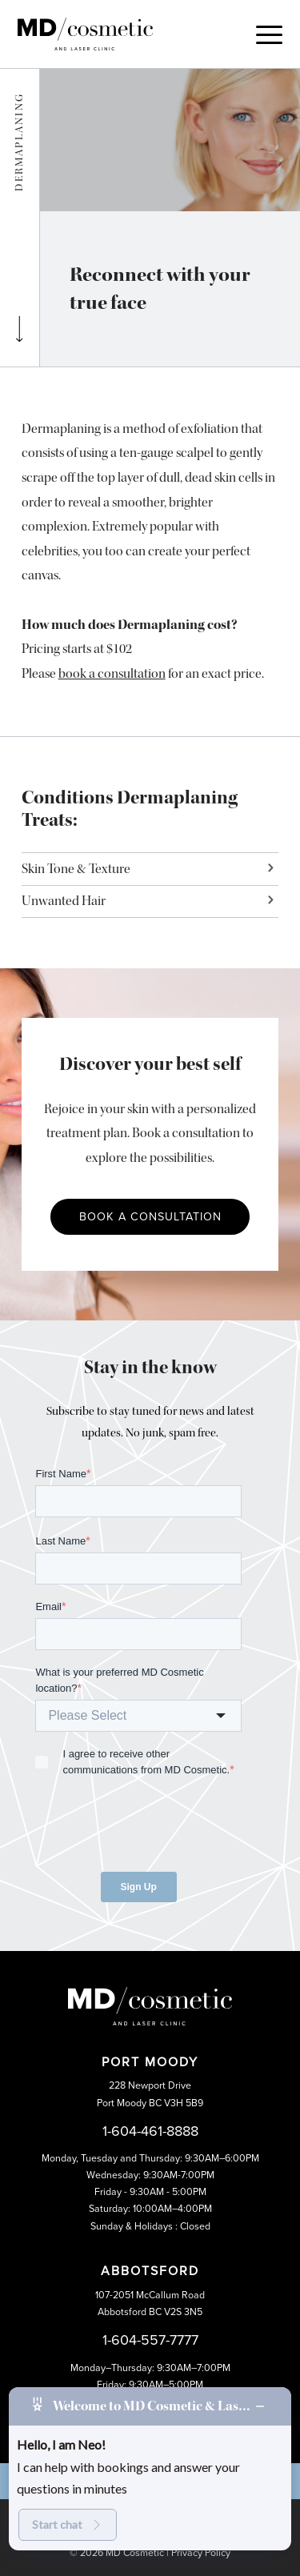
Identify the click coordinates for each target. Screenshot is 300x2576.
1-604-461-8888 (150, 2131)
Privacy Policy (200, 2553)
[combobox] (138, 1716)
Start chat (67, 2524)
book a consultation (112, 673)
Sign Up (139, 1887)
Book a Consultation (150, 1217)
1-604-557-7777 (150, 2340)
